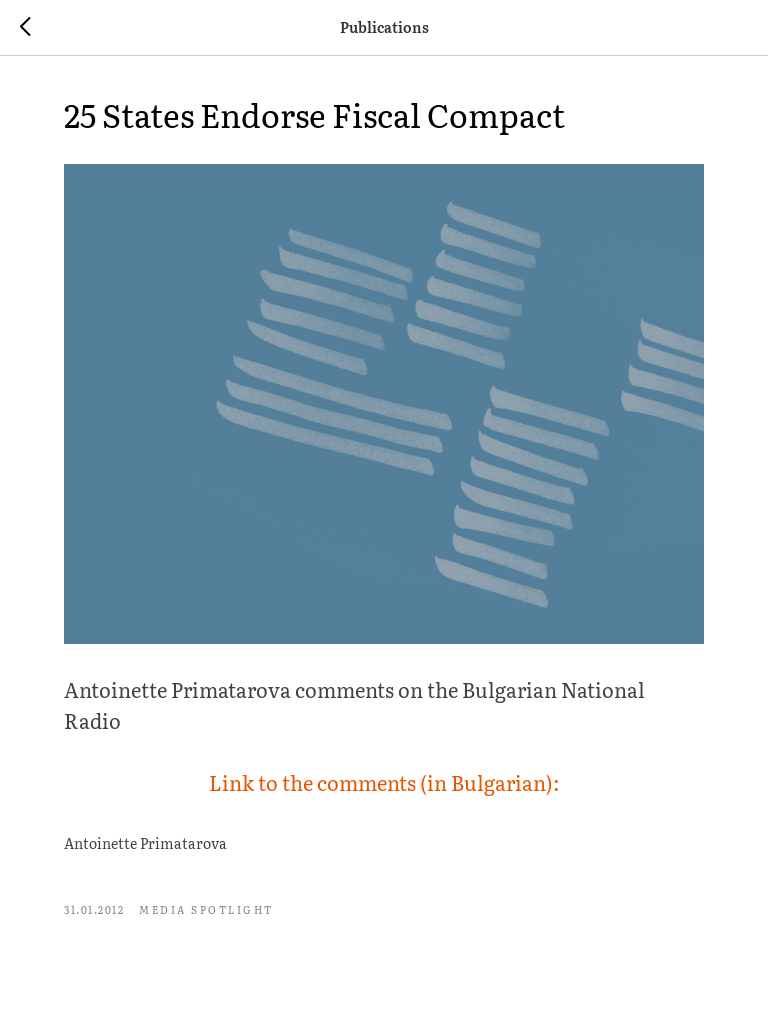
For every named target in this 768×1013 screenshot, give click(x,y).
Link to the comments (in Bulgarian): (384, 782)
